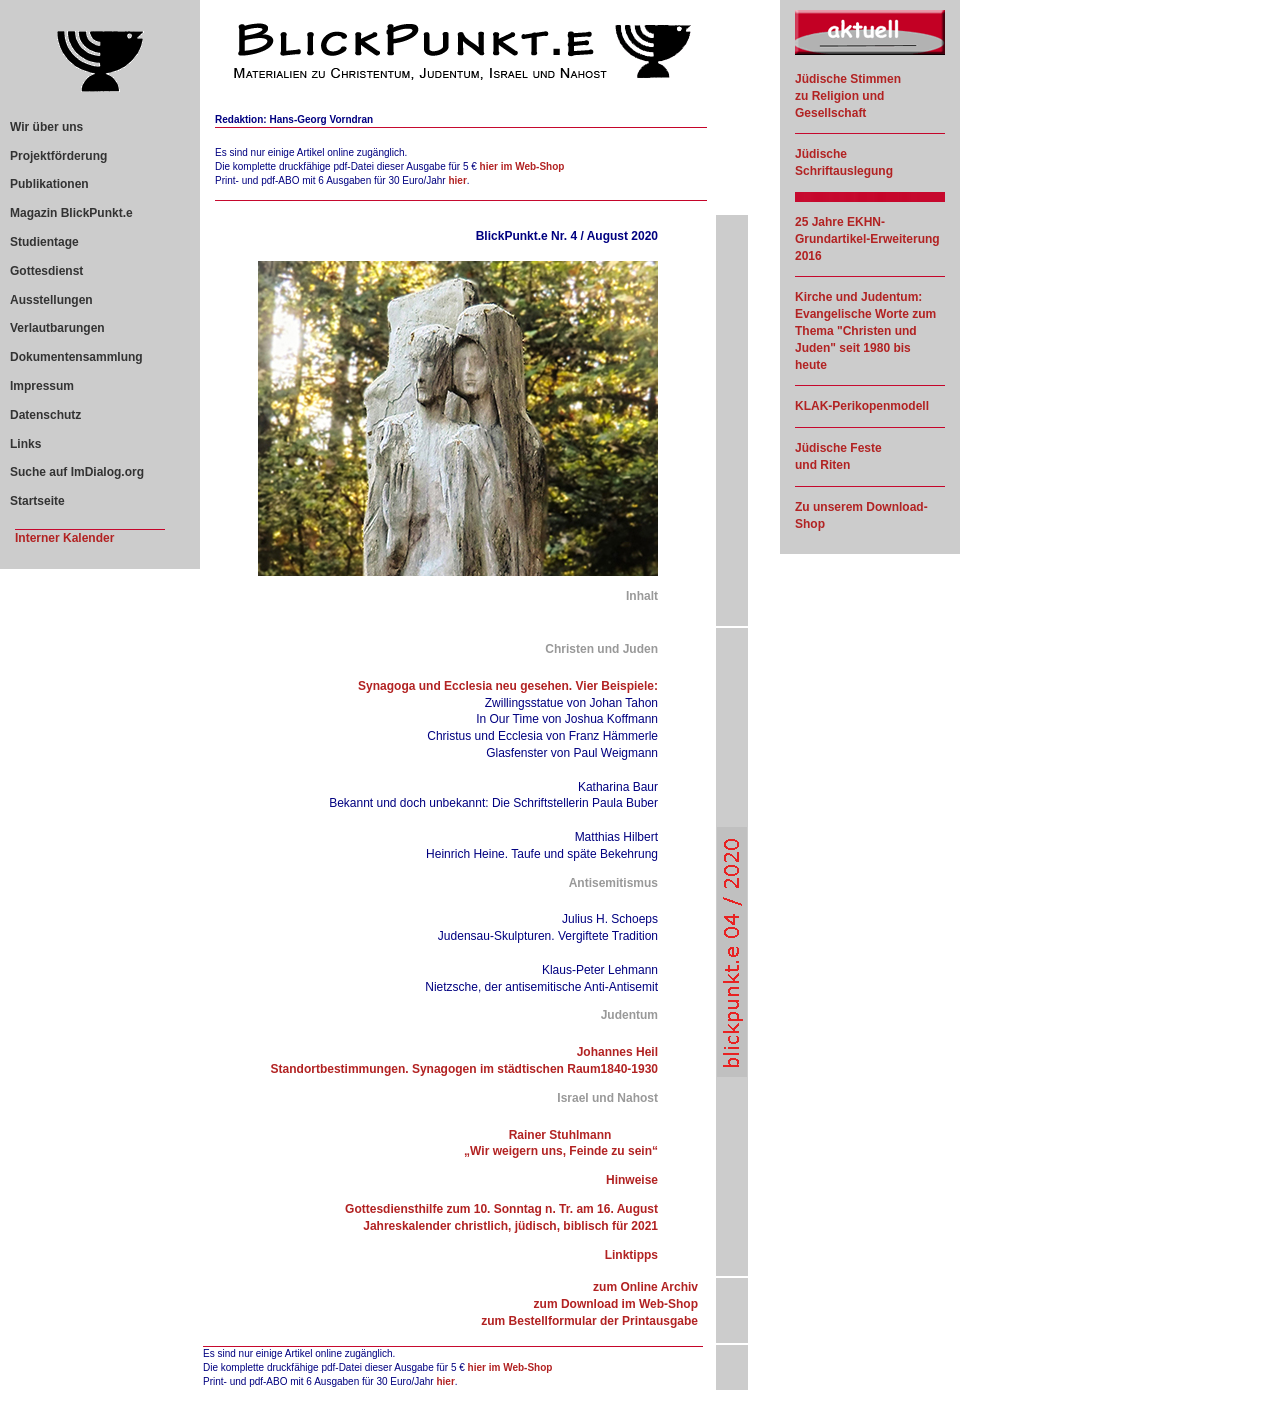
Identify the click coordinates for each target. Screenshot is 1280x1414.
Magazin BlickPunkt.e (71, 213)
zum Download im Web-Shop (616, 1304)
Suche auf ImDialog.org (77, 472)
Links (25, 444)
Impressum (42, 386)
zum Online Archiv (645, 1287)
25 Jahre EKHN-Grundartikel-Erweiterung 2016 (867, 239)
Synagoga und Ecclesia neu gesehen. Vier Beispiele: (508, 686)
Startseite (37, 501)
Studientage (44, 242)
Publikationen (49, 184)
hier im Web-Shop (522, 166)
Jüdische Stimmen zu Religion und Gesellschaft (848, 96)
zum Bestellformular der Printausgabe (589, 1321)
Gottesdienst (46, 271)
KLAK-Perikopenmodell (862, 406)
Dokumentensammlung (76, 357)
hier (457, 180)
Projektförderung (58, 156)
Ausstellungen (51, 300)
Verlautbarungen (57, 328)
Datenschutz (45, 415)
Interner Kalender (64, 538)
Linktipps (631, 1255)
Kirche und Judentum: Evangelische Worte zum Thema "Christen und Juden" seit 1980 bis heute (865, 330)
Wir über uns (46, 127)
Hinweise (632, 1180)
